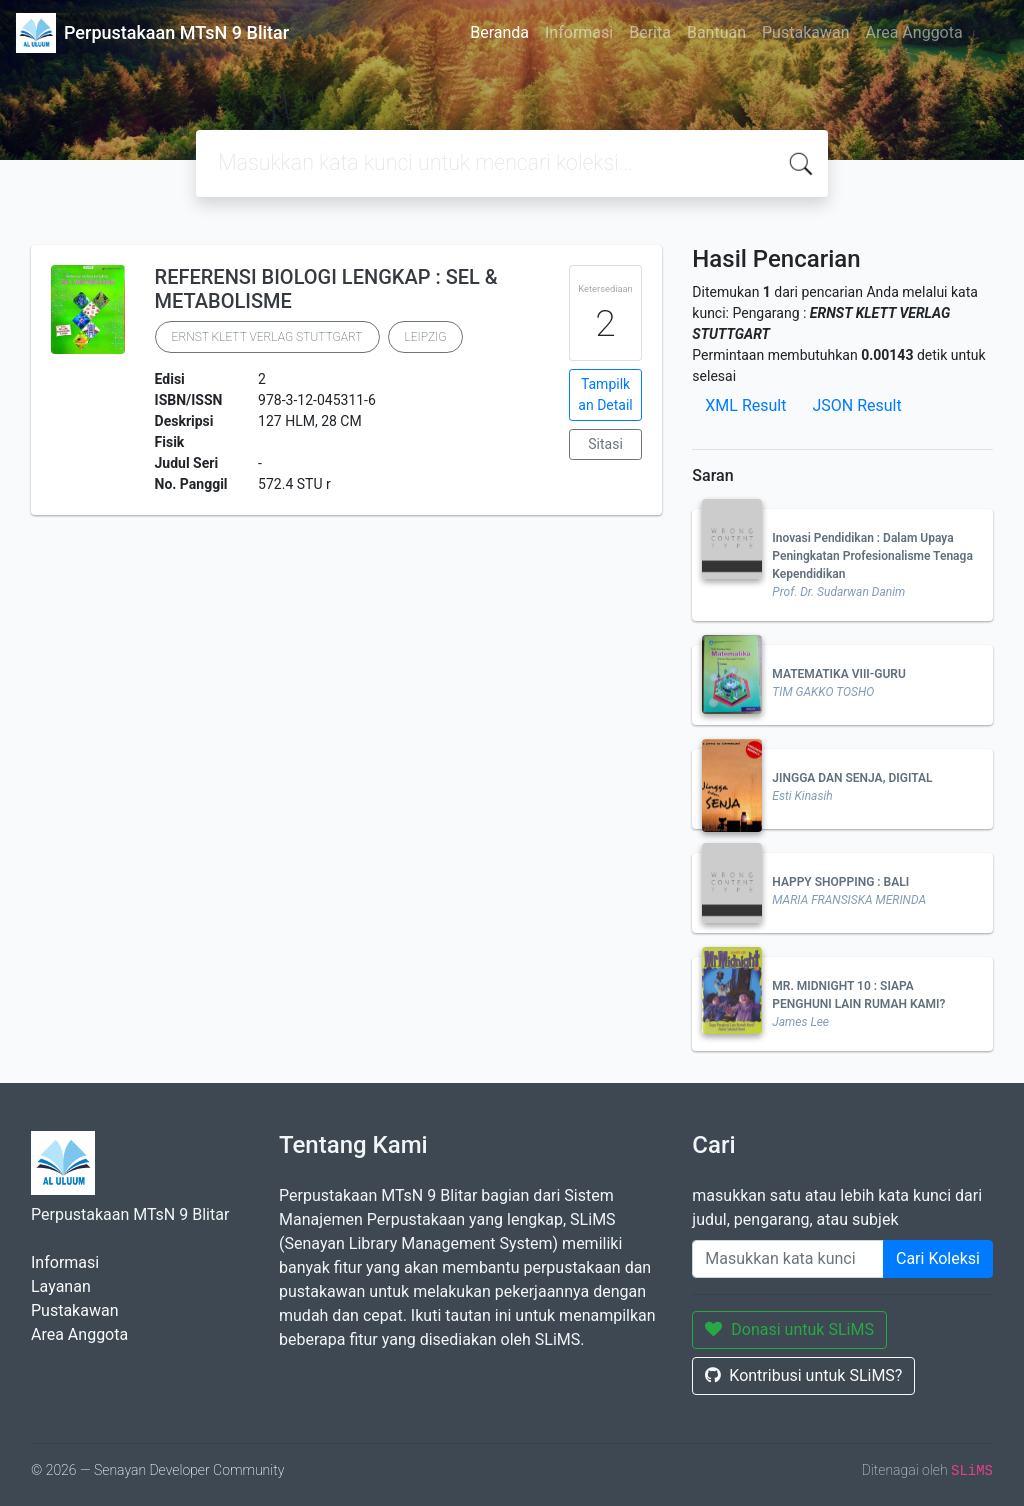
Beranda (499, 32)
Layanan (61, 1286)
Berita (650, 32)
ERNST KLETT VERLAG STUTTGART (267, 337)
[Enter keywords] (788, 1259)
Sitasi (605, 444)
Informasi (579, 32)
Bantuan (716, 32)
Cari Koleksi (938, 1258)
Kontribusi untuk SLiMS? (803, 1375)
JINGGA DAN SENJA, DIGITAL (852, 778)
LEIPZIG (426, 337)
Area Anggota (914, 32)
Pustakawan (805, 32)
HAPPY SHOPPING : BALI (840, 882)
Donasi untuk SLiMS (789, 1329)
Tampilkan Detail (605, 394)
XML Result (745, 405)
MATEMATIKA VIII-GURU (838, 674)
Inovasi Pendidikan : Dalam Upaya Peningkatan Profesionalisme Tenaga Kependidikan (872, 556)
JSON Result (856, 405)
